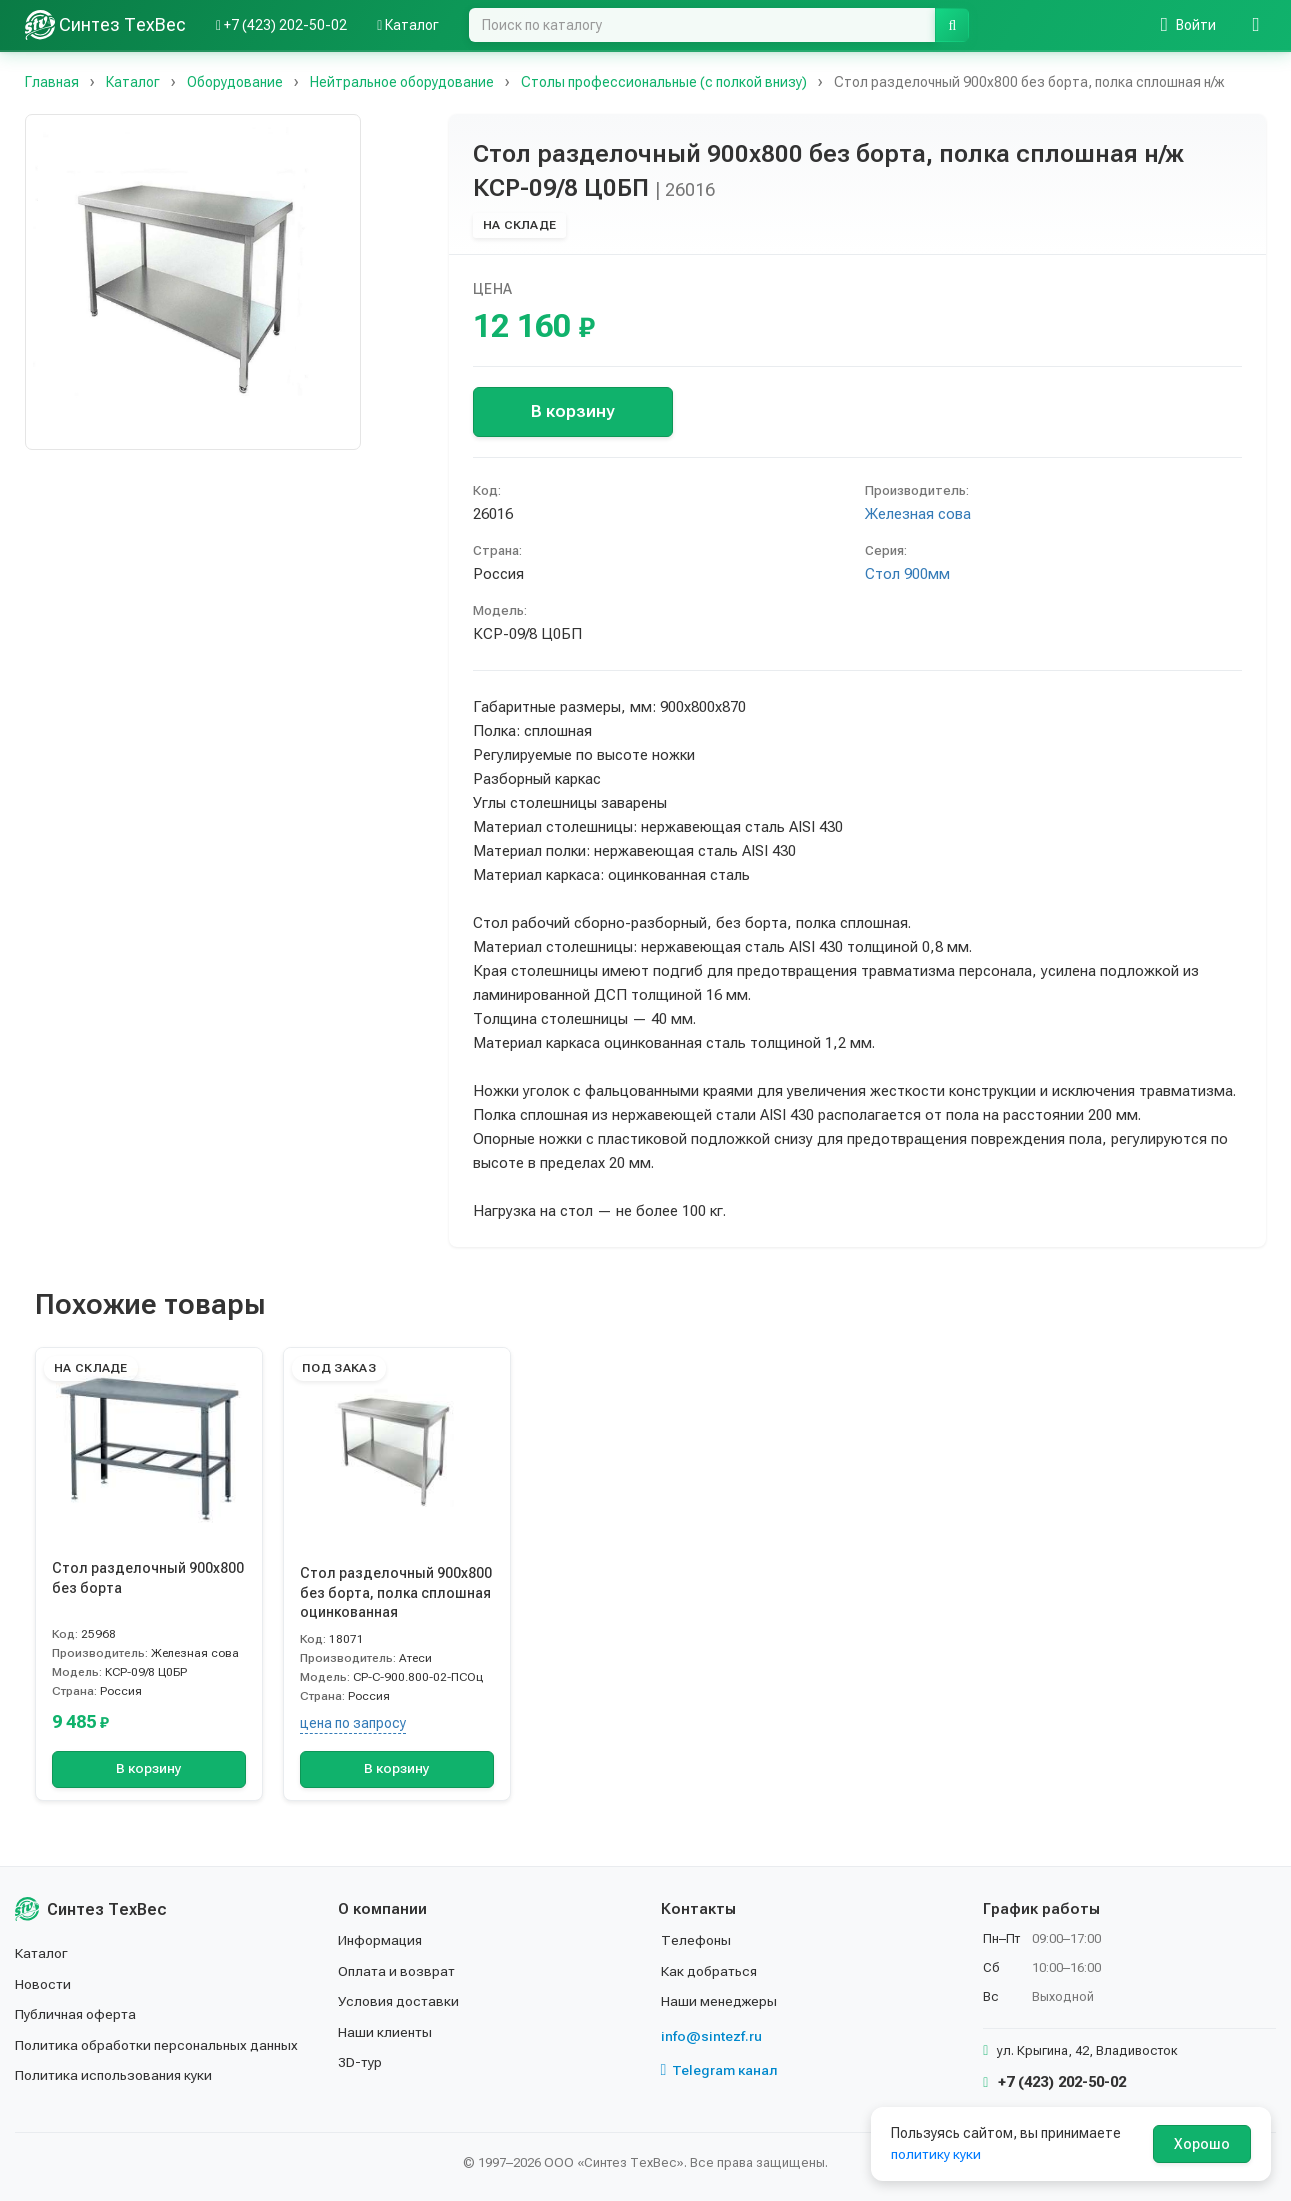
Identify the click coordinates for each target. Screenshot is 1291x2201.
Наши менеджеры (719, 2001)
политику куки (936, 2154)
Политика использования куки (114, 2075)
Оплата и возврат (397, 1971)
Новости (43, 1984)
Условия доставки (399, 2001)
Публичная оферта (76, 2014)
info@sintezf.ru (711, 2036)
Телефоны (696, 1940)
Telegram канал (720, 2070)
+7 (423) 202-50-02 (1054, 2082)
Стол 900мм (907, 574)
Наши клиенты (385, 2032)
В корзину (572, 411)
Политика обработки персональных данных (157, 2045)
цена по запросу (353, 1723)
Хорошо (1202, 2144)
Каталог (42, 1953)
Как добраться (710, 1971)
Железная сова (918, 514)
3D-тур (360, 2062)
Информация (381, 1940)
